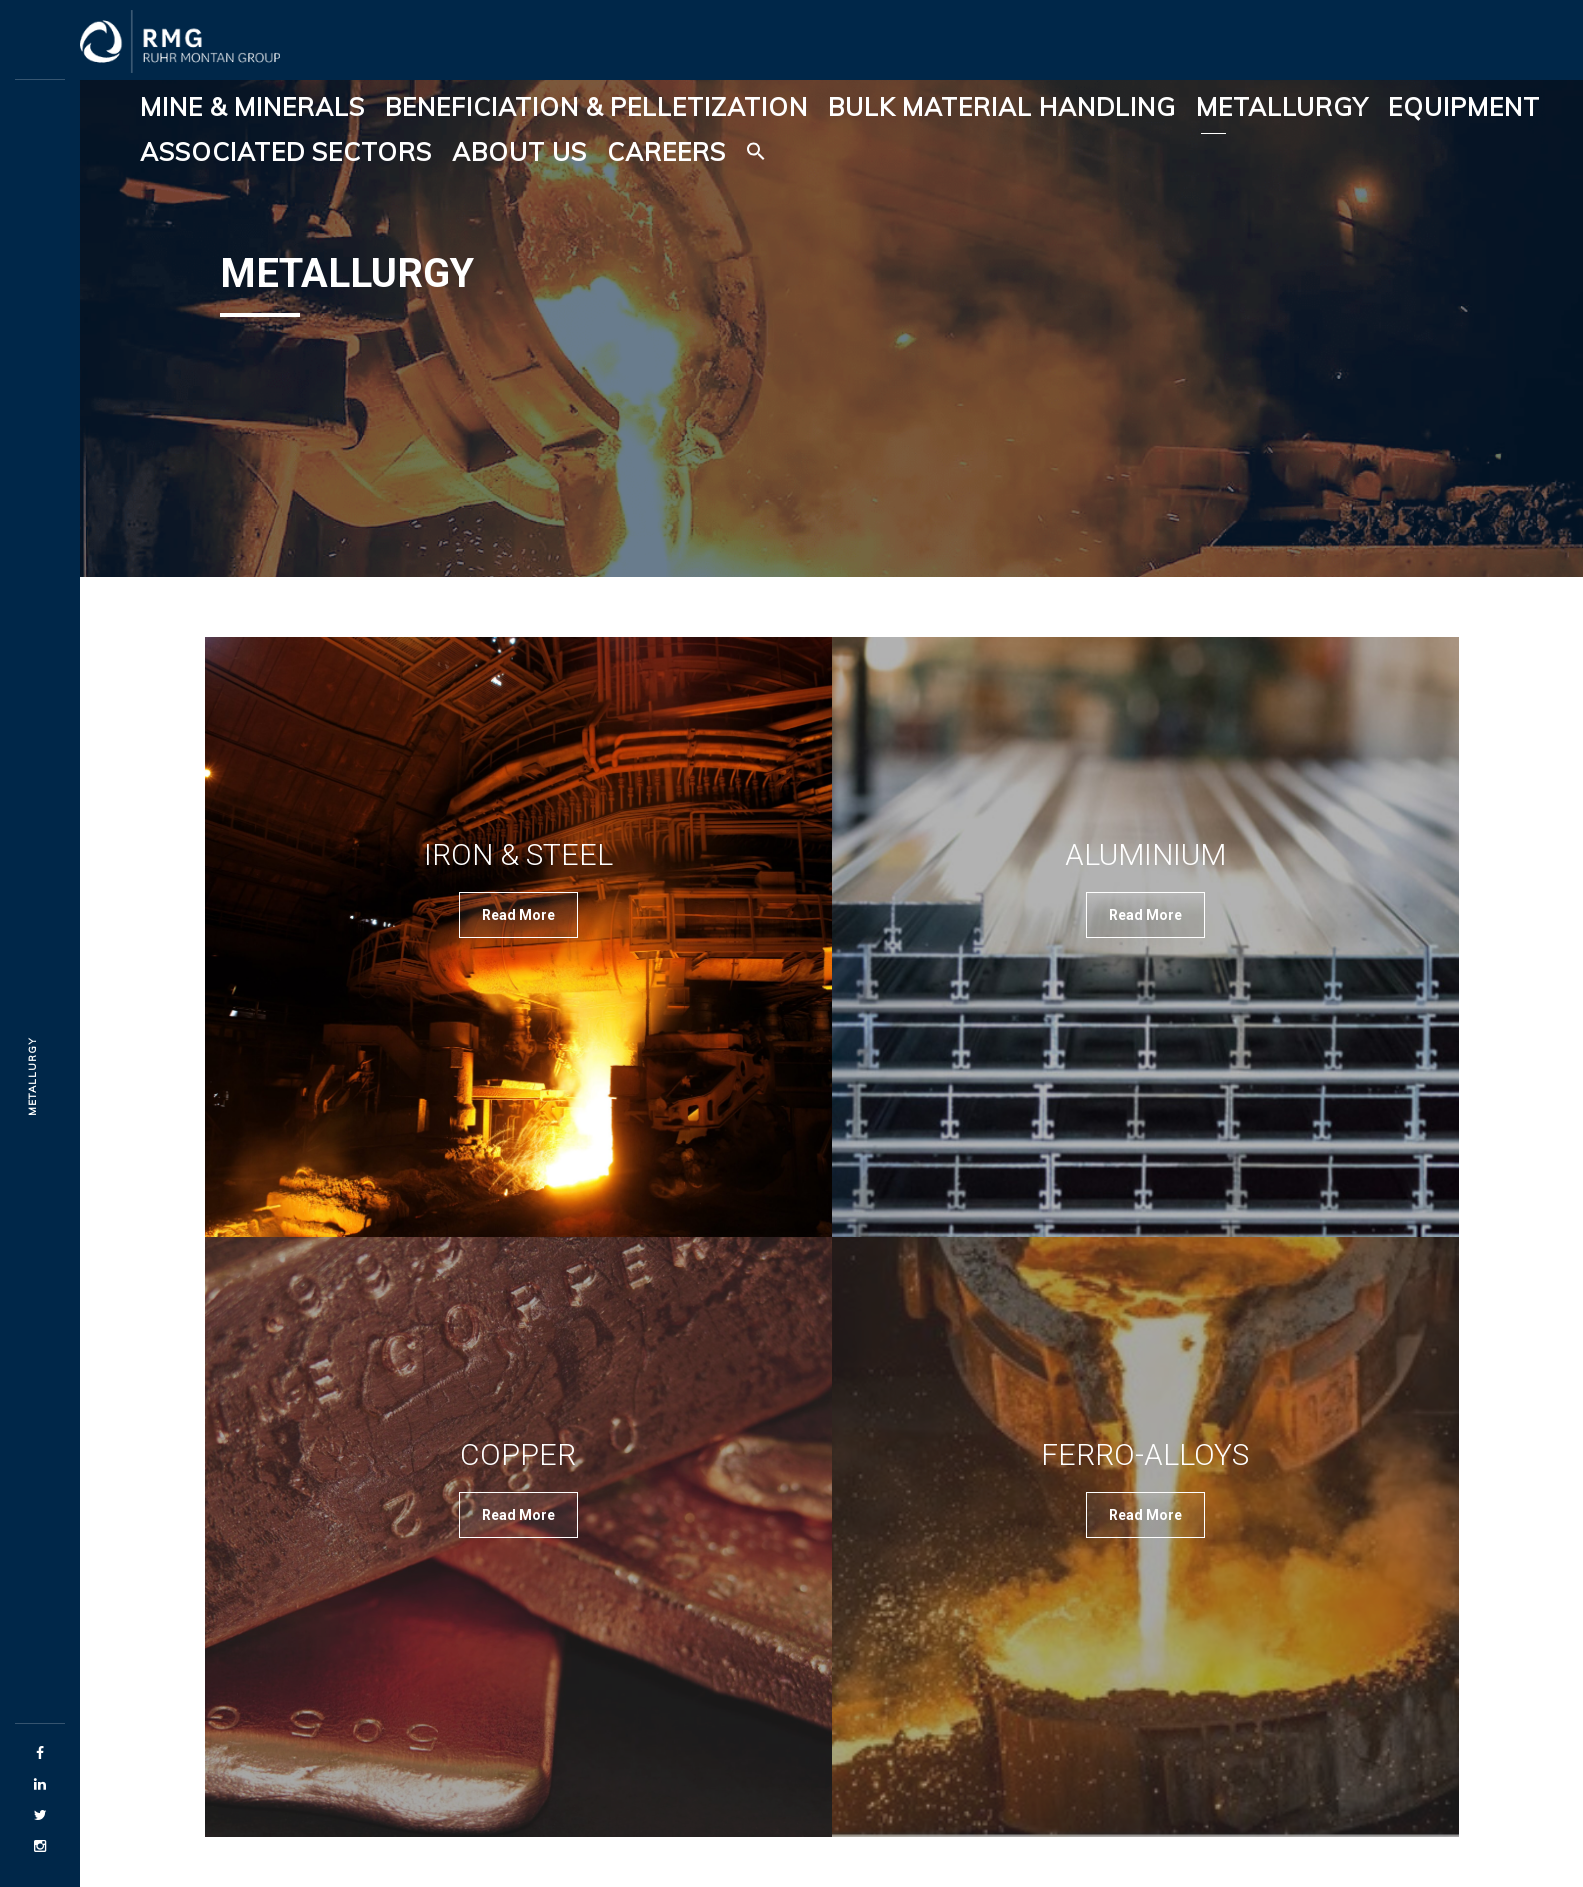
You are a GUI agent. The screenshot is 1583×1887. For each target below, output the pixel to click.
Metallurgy (1282, 106)
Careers (666, 151)
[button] (756, 152)
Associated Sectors (286, 151)
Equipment (1464, 106)
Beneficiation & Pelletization (596, 106)
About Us (519, 151)
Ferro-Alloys (1145, 1454)
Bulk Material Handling (1002, 106)
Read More (518, 915)
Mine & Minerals (252, 106)
